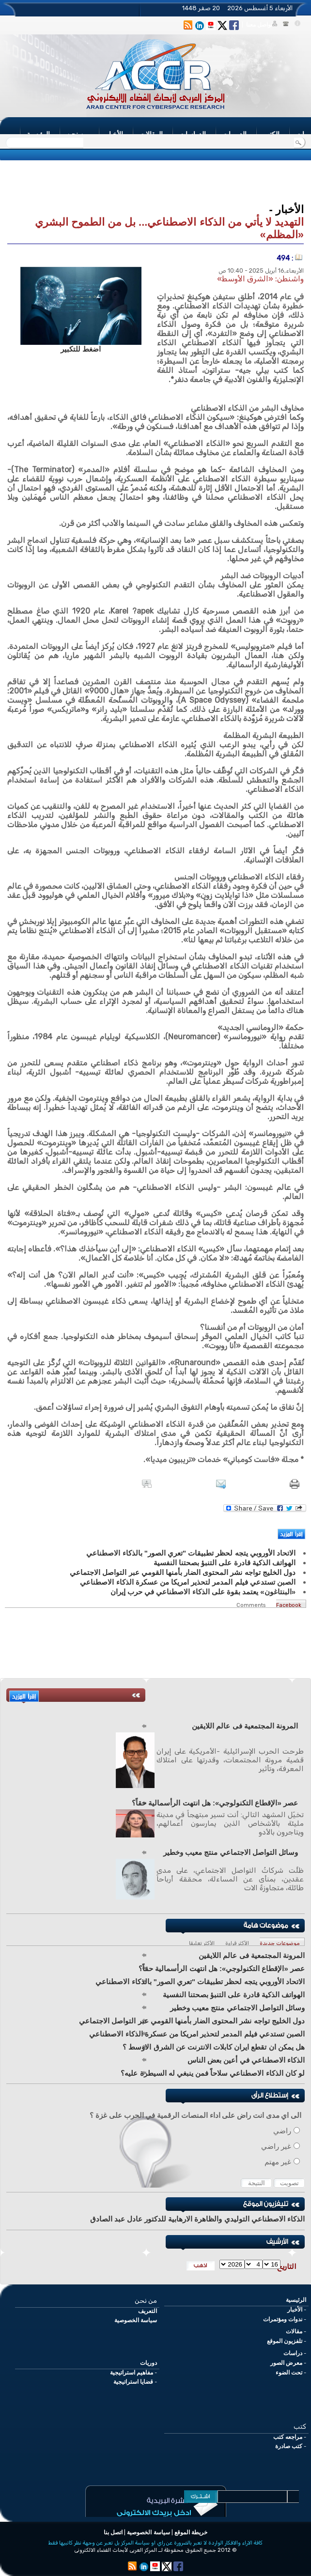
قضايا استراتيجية (133, 2381)
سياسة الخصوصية (135, 2320)
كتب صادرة (288, 2446)
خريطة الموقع (190, 2532)
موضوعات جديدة (280, 1942)
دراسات (292, 2353)
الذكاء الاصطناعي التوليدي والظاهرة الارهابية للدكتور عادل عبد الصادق (197, 2219)
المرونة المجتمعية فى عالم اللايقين (245, 1726)
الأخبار (294, 2309)
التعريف (147, 2311)
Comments (250, 1604)
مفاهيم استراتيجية (131, 2372)
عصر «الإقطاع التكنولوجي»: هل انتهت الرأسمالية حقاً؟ (215, 1803)
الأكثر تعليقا (202, 1942)
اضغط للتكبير (81, 349)
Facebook (288, 1604)
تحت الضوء (289, 2372)
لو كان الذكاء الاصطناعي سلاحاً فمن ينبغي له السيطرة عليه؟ (213, 2073)
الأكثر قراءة (237, 1942)
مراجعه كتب (287, 2437)
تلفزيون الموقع (284, 2341)
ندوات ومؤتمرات (282, 2319)
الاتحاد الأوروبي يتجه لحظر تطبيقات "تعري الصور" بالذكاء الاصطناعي (200, 1981)
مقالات (294, 2331)
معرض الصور (286, 2363)
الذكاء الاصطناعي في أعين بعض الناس (246, 2060)
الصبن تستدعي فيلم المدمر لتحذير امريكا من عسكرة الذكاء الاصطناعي (197, 2034)
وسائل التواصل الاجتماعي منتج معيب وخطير (230, 1852)
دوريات (148, 2363)
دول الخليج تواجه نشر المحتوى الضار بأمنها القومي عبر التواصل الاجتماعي (192, 2021)
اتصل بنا (113, 2532)
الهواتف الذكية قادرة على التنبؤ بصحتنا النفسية (234, 1994)
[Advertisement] (155, 183)
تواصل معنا (259, 24)
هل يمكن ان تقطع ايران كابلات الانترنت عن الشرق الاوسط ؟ (214, 2047)
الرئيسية (296, 2300)
